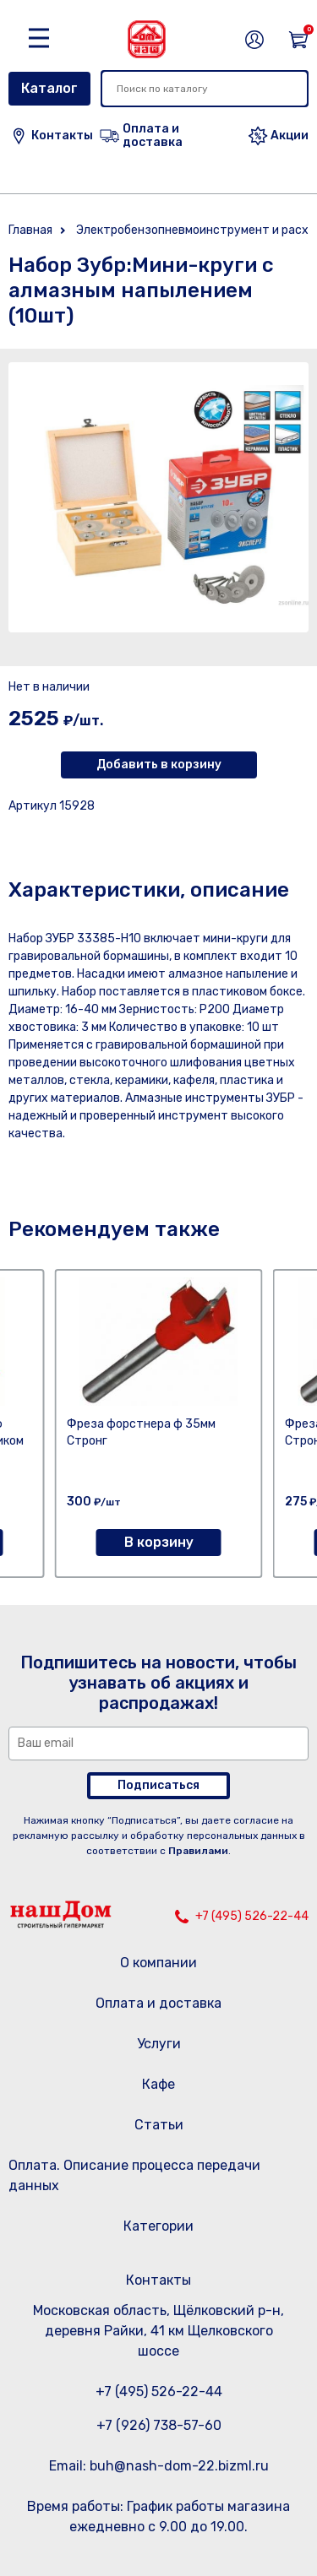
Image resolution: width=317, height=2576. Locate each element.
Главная (30, 230)
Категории (158, 2226)
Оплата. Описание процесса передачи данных (134, 2175)
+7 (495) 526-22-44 (252, 1916)
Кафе (158, 2084)
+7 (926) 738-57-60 (158, 2425)
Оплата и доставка (158, 2003)
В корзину (159, 1542)
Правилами (198, 1851)
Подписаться (158, 1785)
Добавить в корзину (158, 764)
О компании (158, 1963)
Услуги (159, 2044)
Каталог (49, 88)
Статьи (158, 2125)
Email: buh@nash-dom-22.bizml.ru (159, 2466)
